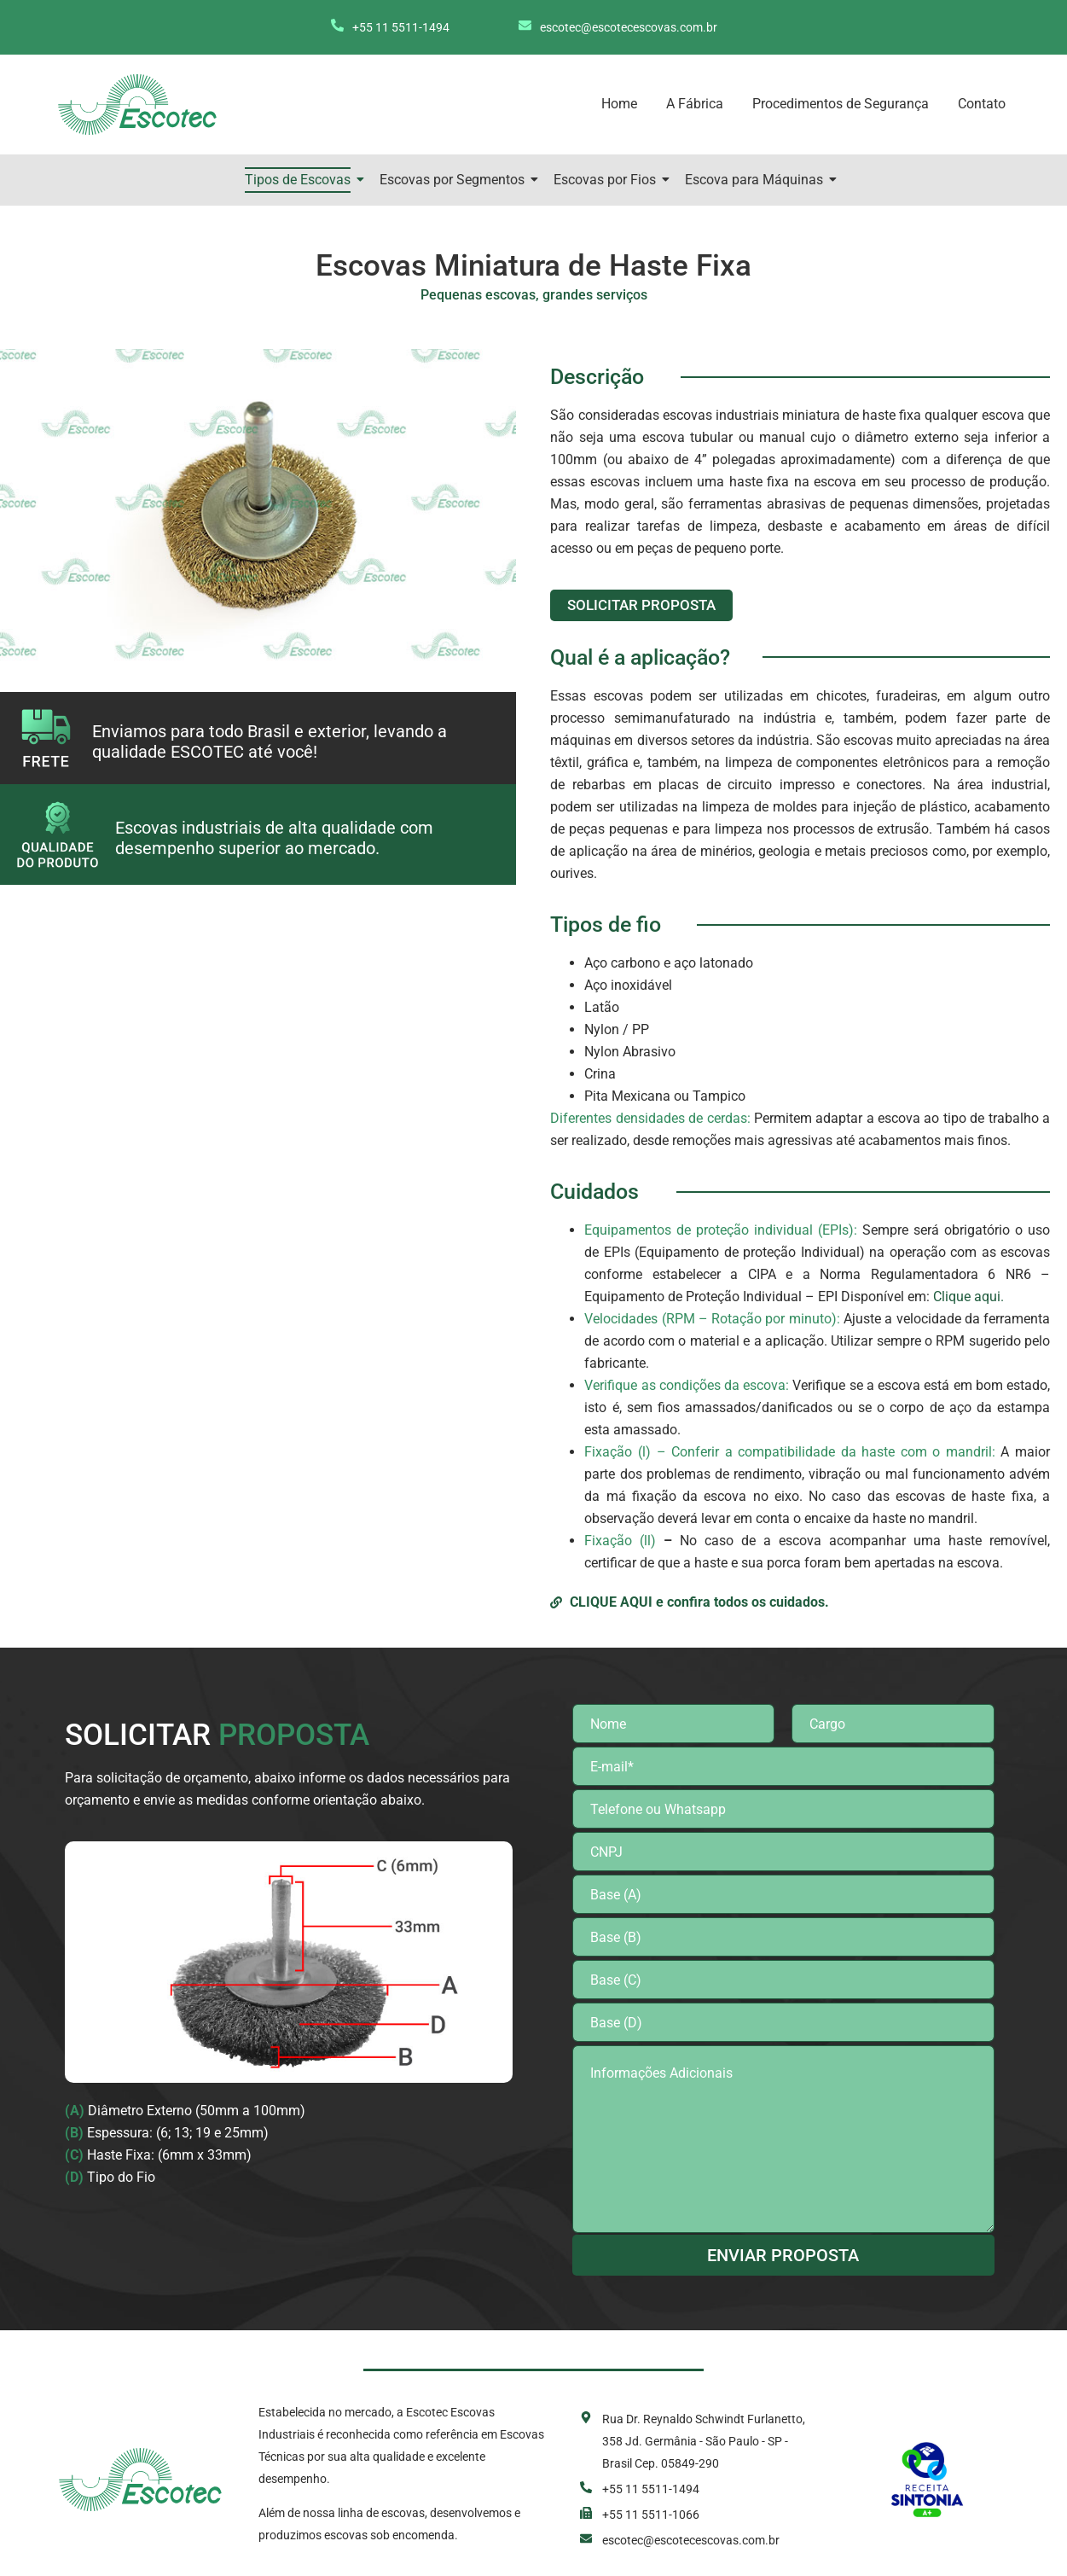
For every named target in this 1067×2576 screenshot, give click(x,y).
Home (619, 104)
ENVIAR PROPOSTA (783, 2255)
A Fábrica (694, 104)
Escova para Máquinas (757, 180)
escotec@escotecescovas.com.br (628, 27)
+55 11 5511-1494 (400, 27)
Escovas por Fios (608, 180)
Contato (982, 104)
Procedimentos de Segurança (840, 104)
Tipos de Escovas (301, 180)
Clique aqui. (968, 1296)
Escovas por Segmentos (455, 180)
